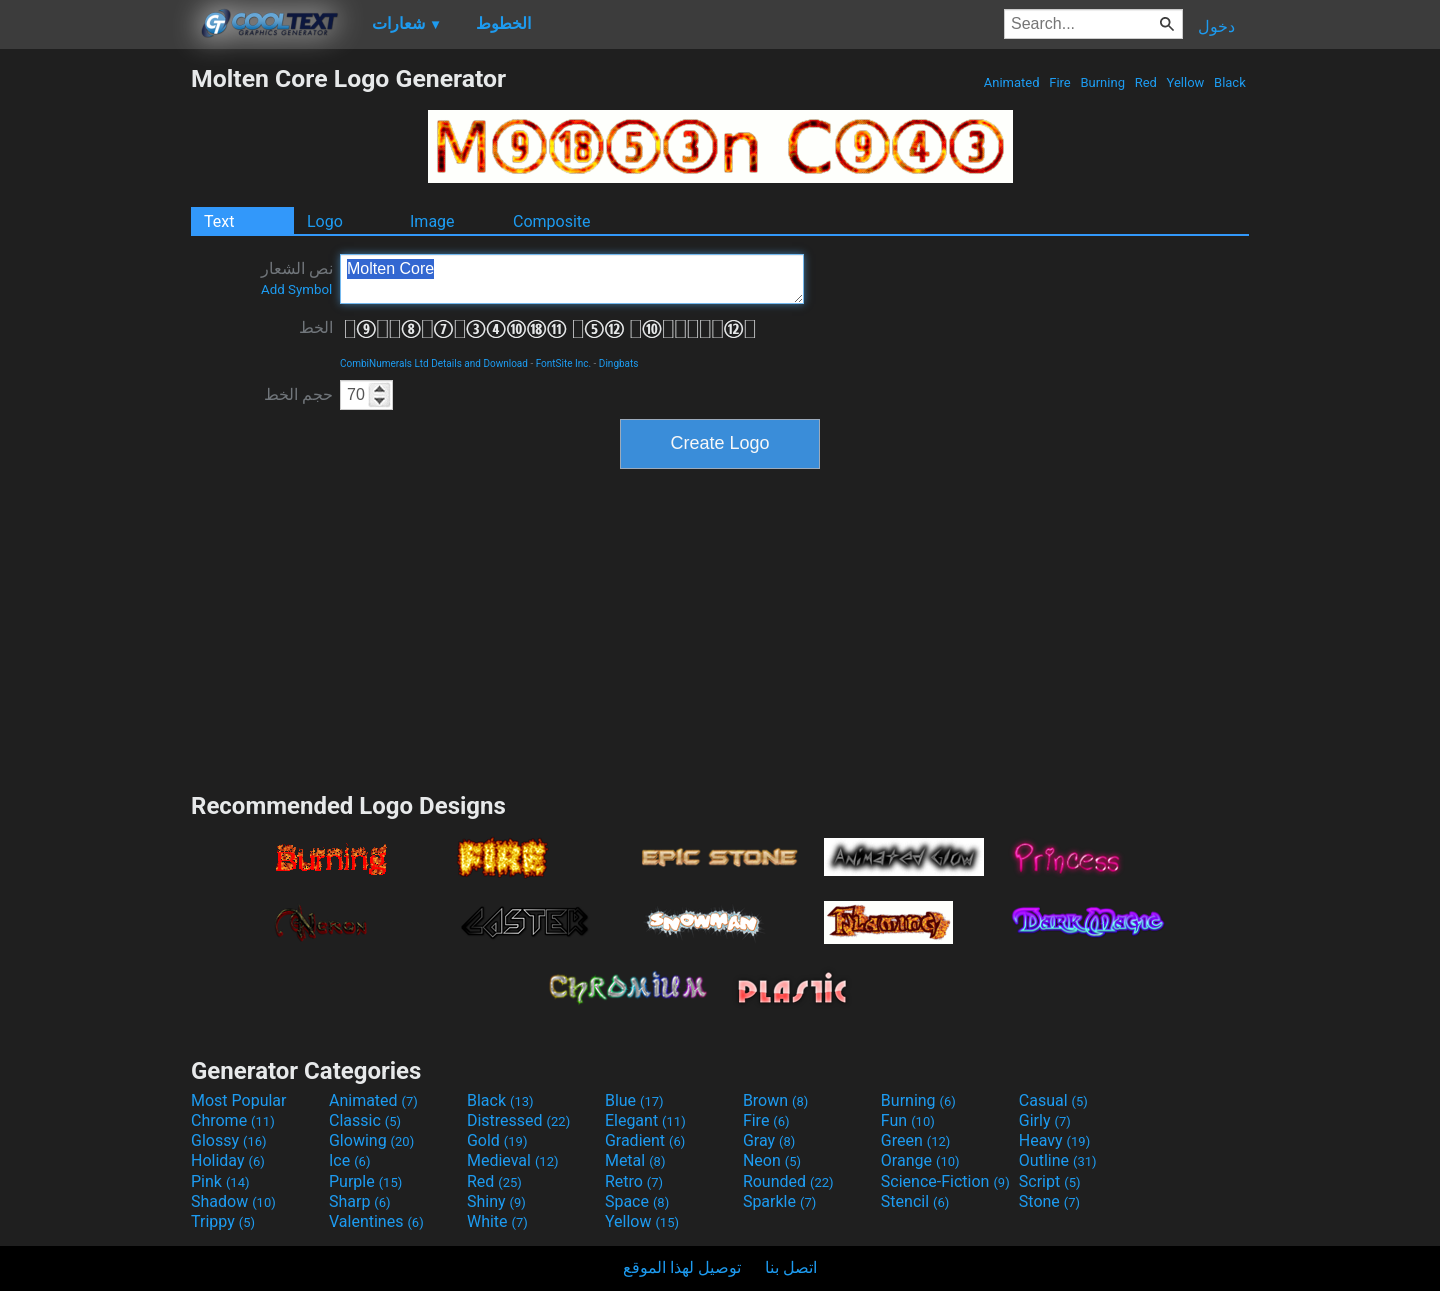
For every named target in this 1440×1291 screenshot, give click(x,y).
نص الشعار (297, 278)
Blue (634, 1100)
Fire (1060, 82)
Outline (1058, 1160)
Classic (365, 1120)
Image (432, 221)
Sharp (360, 1201)
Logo (325, 221)
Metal (635, 1160)
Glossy (229, 1140)
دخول (1216, 26)
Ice (349, 1160)
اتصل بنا (791, 1267)
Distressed (518, 1120)
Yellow (1185, 82)
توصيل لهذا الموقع (682, 1267)
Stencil (915, 1201)
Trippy (223, 1221)
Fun (908, 1120)
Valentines (376, 1221)
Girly (1045, 1120)
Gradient (645, 1140)
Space (637, 1201)
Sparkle (779, 1201)
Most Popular (239, 1100)
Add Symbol (296, 289)
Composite (552, 221)
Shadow (233, 1201)
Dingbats (619, 363)
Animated (1012, 82)
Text (219, 221)
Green (916, 1140)
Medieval (513, 1160)
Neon (772, 1160)
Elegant (645, 1120)
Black (1230, 82)
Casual (1053, 1100)
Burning (1102, 82)
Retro (634, 1181)
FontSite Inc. (563, 363)
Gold (497, 1140)
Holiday (228, 1160)
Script (1050, 1181)
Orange (920, 1160)
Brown (775, 1100)
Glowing (371, 1140)
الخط (316, 327)
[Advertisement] (95, 364)
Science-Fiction (945, 1181)
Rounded (788, 1181)
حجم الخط (298, 394)
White (497, 1221)
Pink (220, 1181)
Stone (1049, 1201)
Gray (769, 1140)
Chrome (233, 1120)
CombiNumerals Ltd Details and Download (434, 363)
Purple (365, 1181)
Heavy (1054, 1140)
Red (1145, 82)
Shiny (496, 1201)
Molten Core (572, 279)
